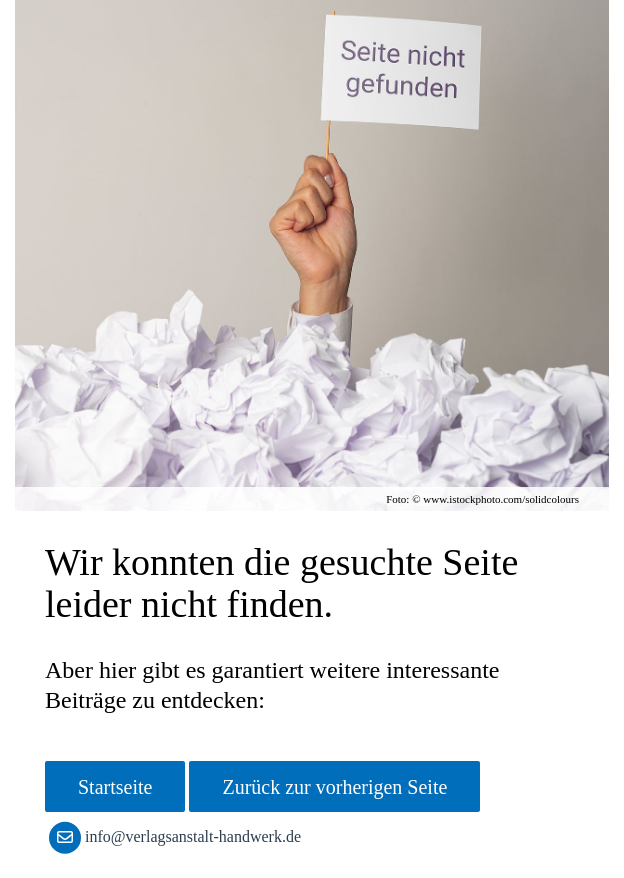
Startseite (115, 787)
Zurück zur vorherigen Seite (334, 787)
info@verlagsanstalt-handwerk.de (179, 836)
